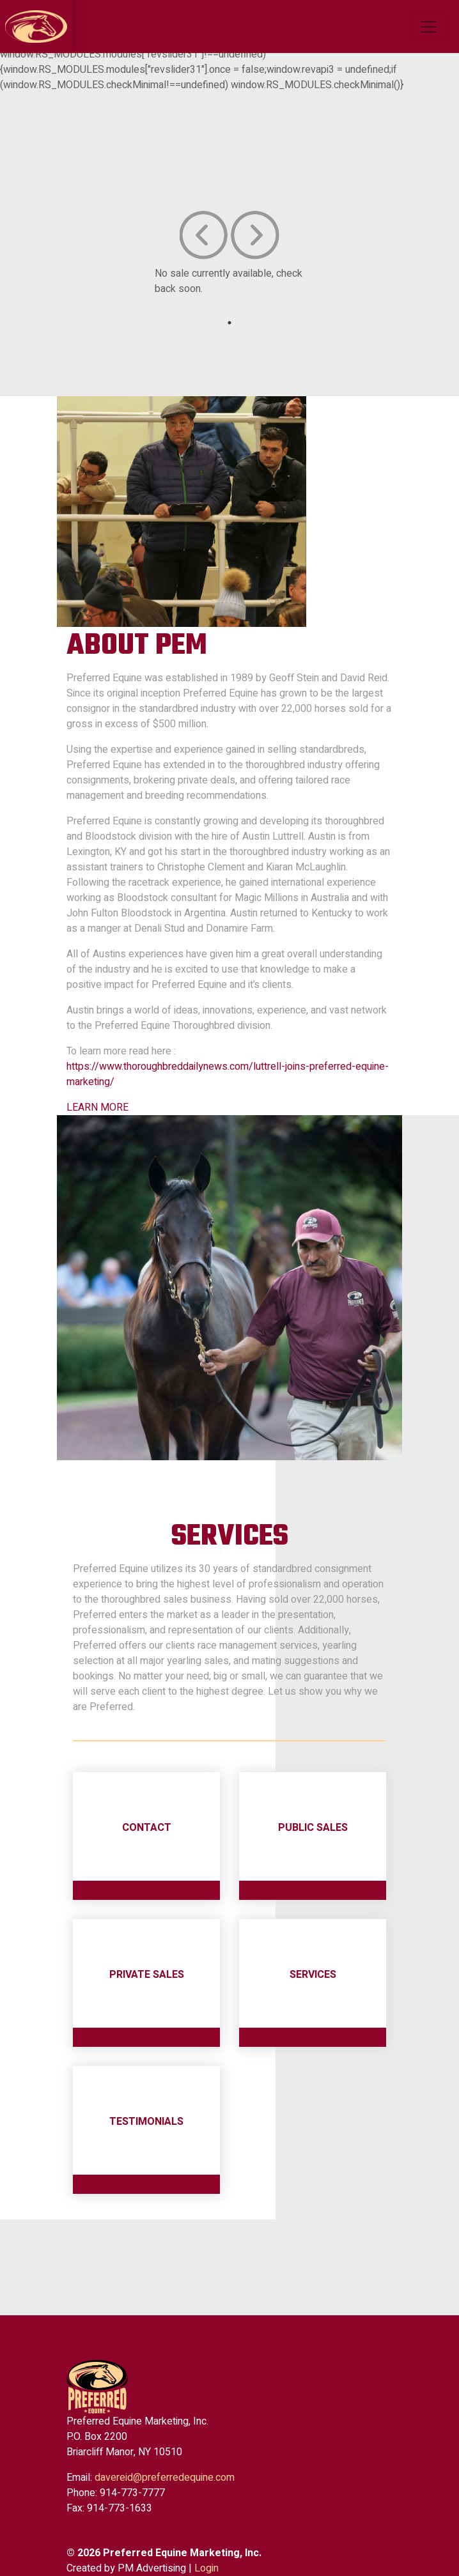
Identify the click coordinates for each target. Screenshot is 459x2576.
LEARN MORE (97, 1107)
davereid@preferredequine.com (165, 2477)
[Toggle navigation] (428, 27)
